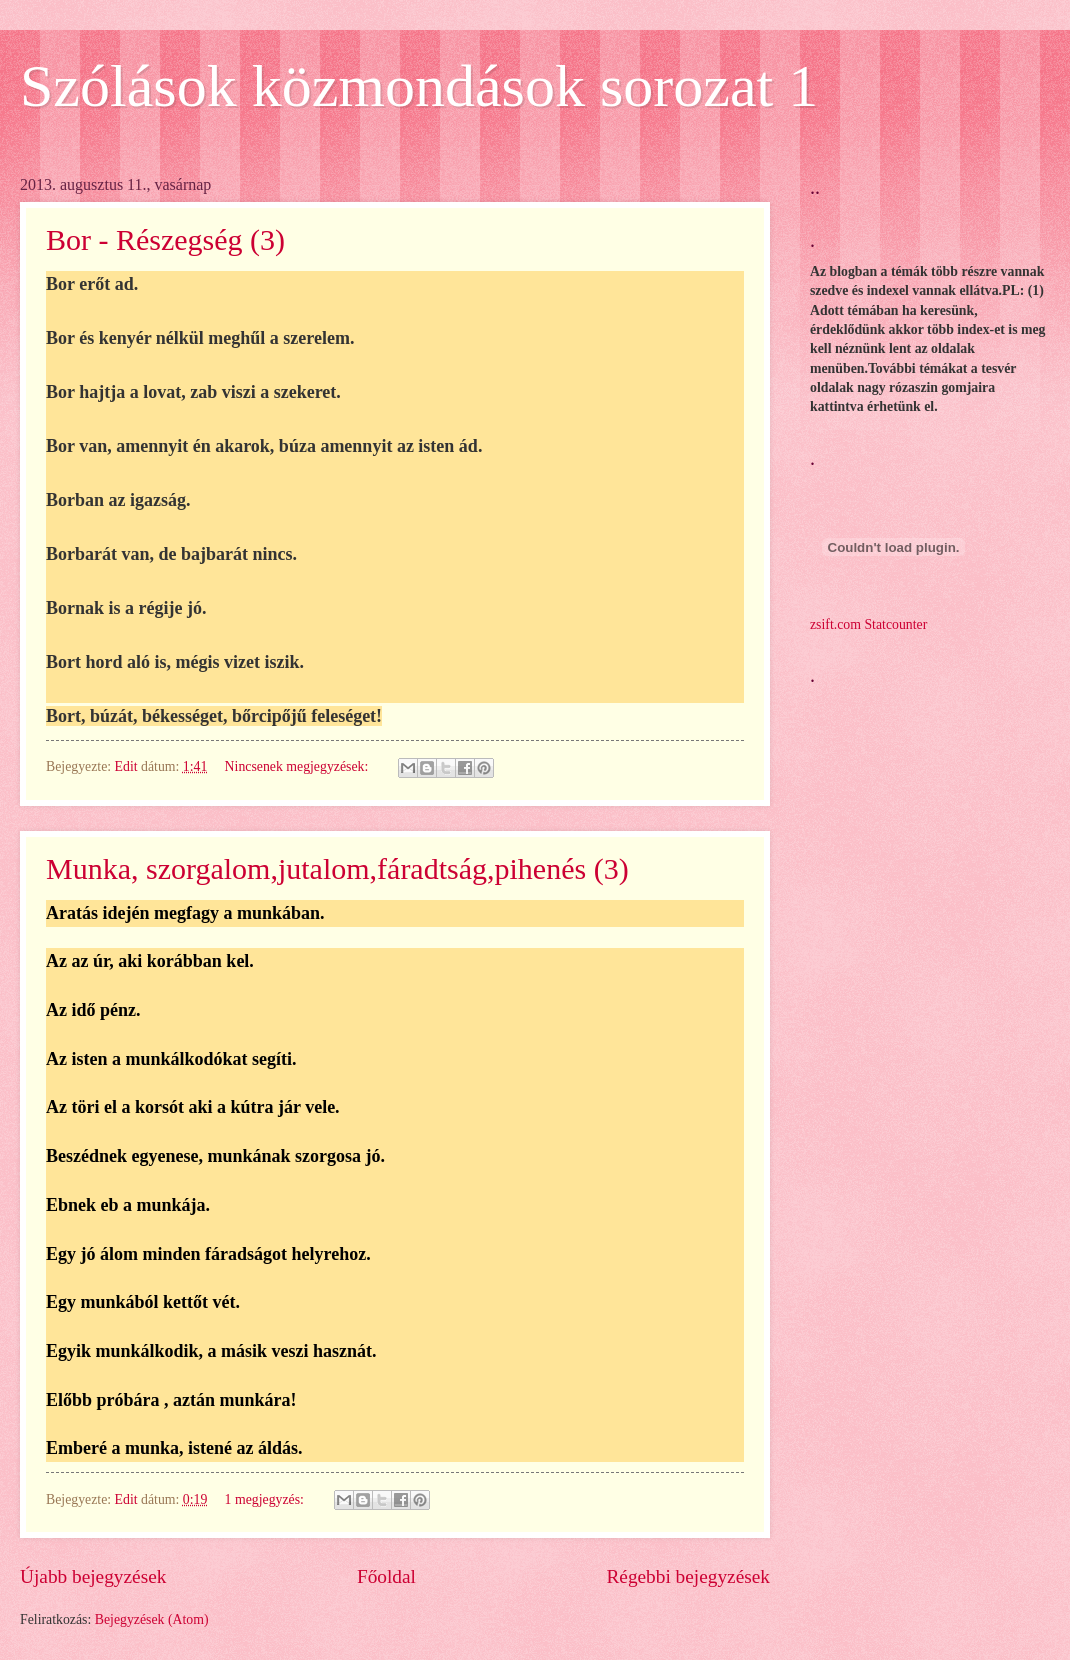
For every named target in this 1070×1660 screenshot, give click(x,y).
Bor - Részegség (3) (165, 239)
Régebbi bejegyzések (688, 1576)
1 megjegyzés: (266, 1499)
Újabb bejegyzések (93, 1576)
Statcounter (895, 624)
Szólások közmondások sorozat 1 (419, 86)
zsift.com (835, 624)
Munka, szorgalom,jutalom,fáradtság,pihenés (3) (337, 868)
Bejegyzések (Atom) (152, 1619)
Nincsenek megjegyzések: (298, 766)
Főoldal (386, 1576)
